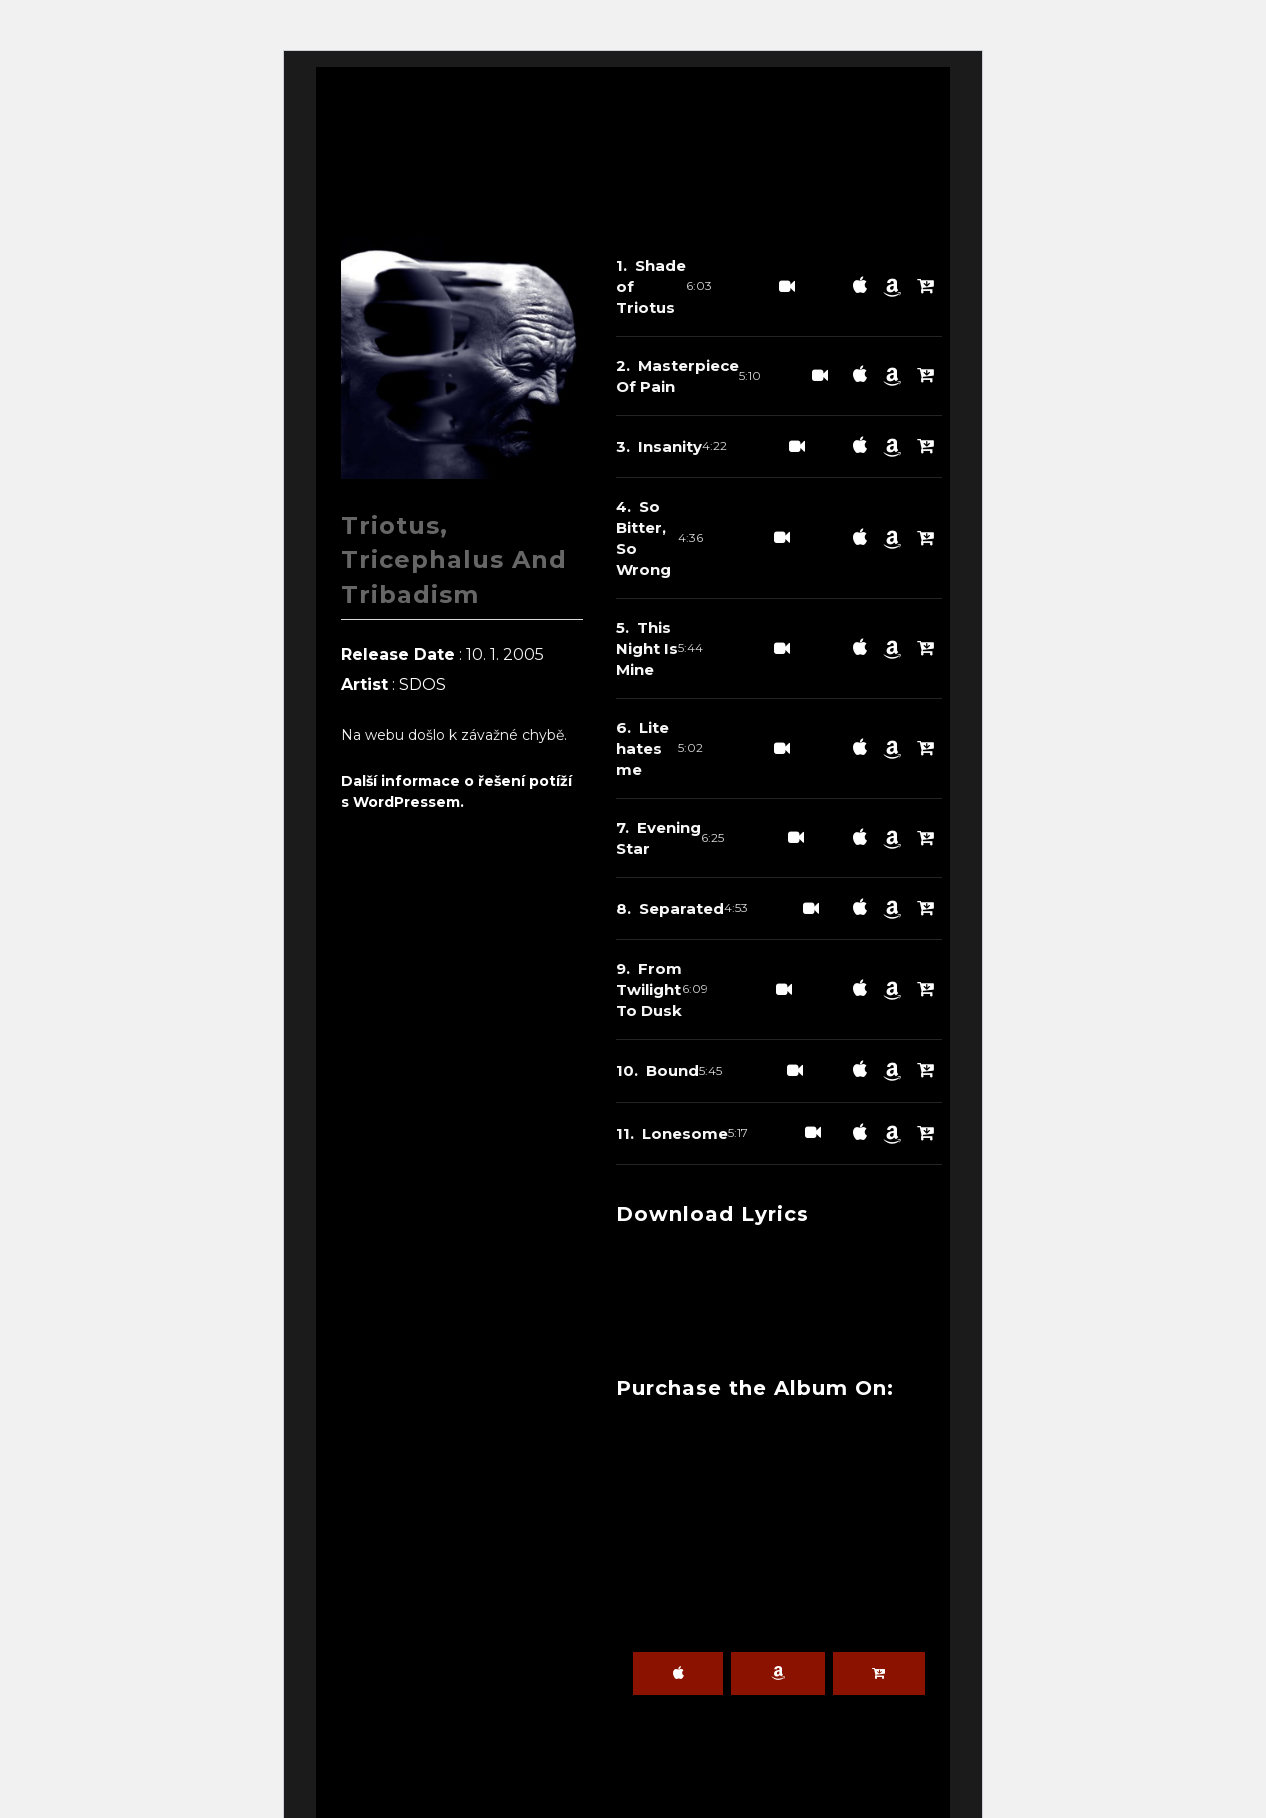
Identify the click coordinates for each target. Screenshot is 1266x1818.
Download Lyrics (723, 1214)
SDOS (422, 684)
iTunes (678, 1673)
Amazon (778, 1673)
